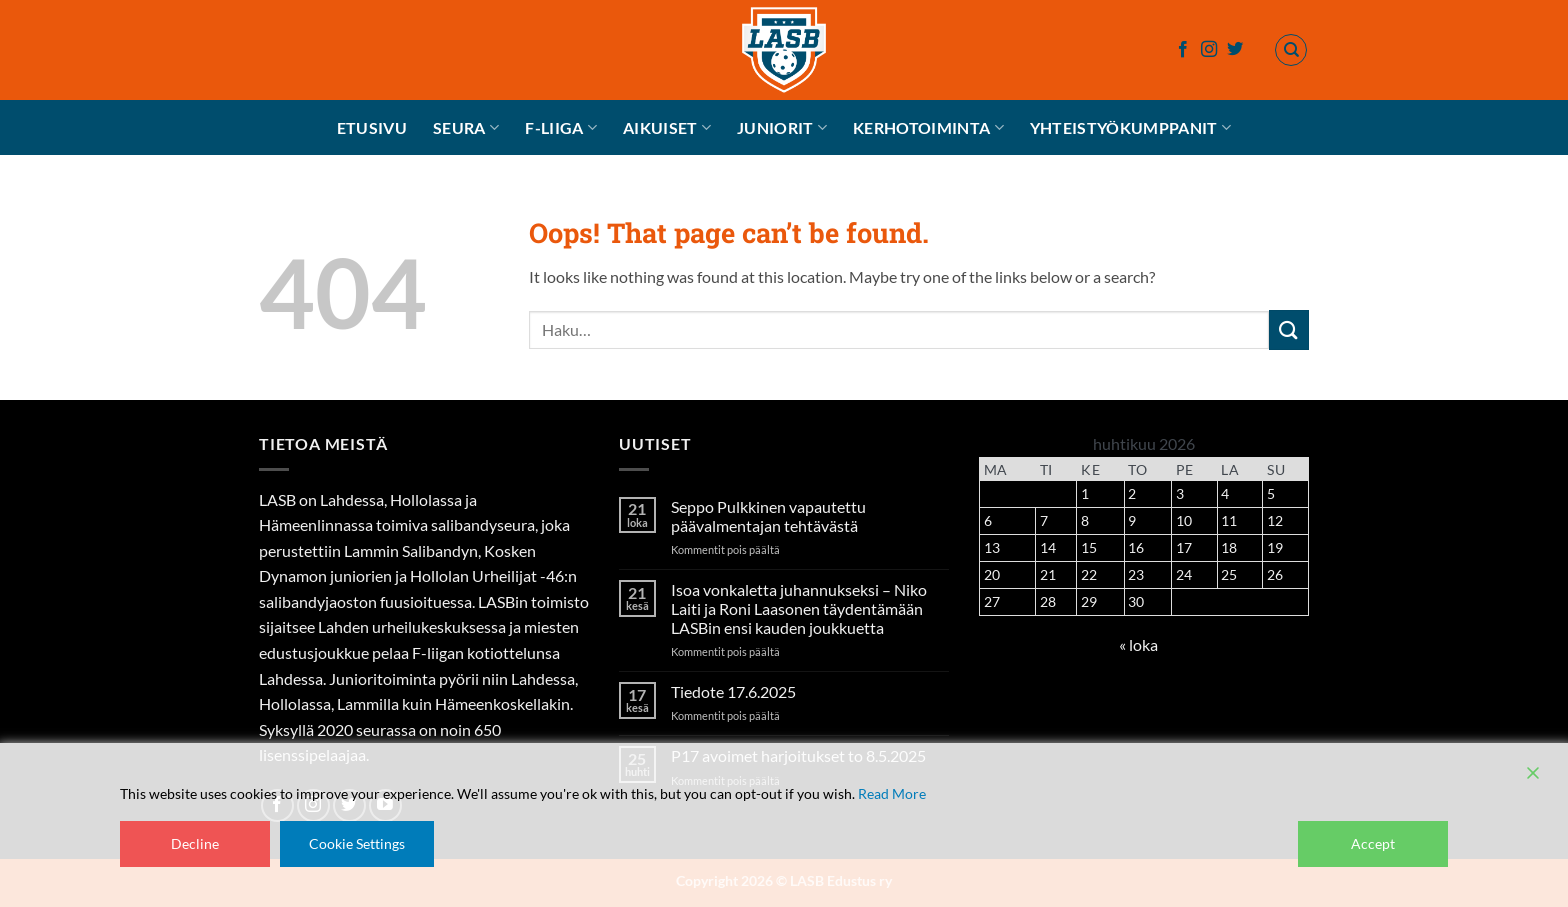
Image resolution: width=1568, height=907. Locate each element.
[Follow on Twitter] (1235, 50)
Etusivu (372, 127)
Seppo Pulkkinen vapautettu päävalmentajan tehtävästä (768, 516)
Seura (466, 128)
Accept (1373, 843)
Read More (892, 793)
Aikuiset (667, 128)
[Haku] (1291, 50)
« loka (1138, 644)
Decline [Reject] (195, 843)
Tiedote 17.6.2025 (733, 691)
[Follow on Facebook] (1183, 50)
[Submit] (1289, 329)
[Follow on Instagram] (1209, 50)
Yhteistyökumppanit (1130, 128)
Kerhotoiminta (928, 128)
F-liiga (561, 128)
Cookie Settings (357, 843)
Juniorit (782, 128)
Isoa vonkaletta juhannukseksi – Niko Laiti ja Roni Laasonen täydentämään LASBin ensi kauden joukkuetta (799, 608)
